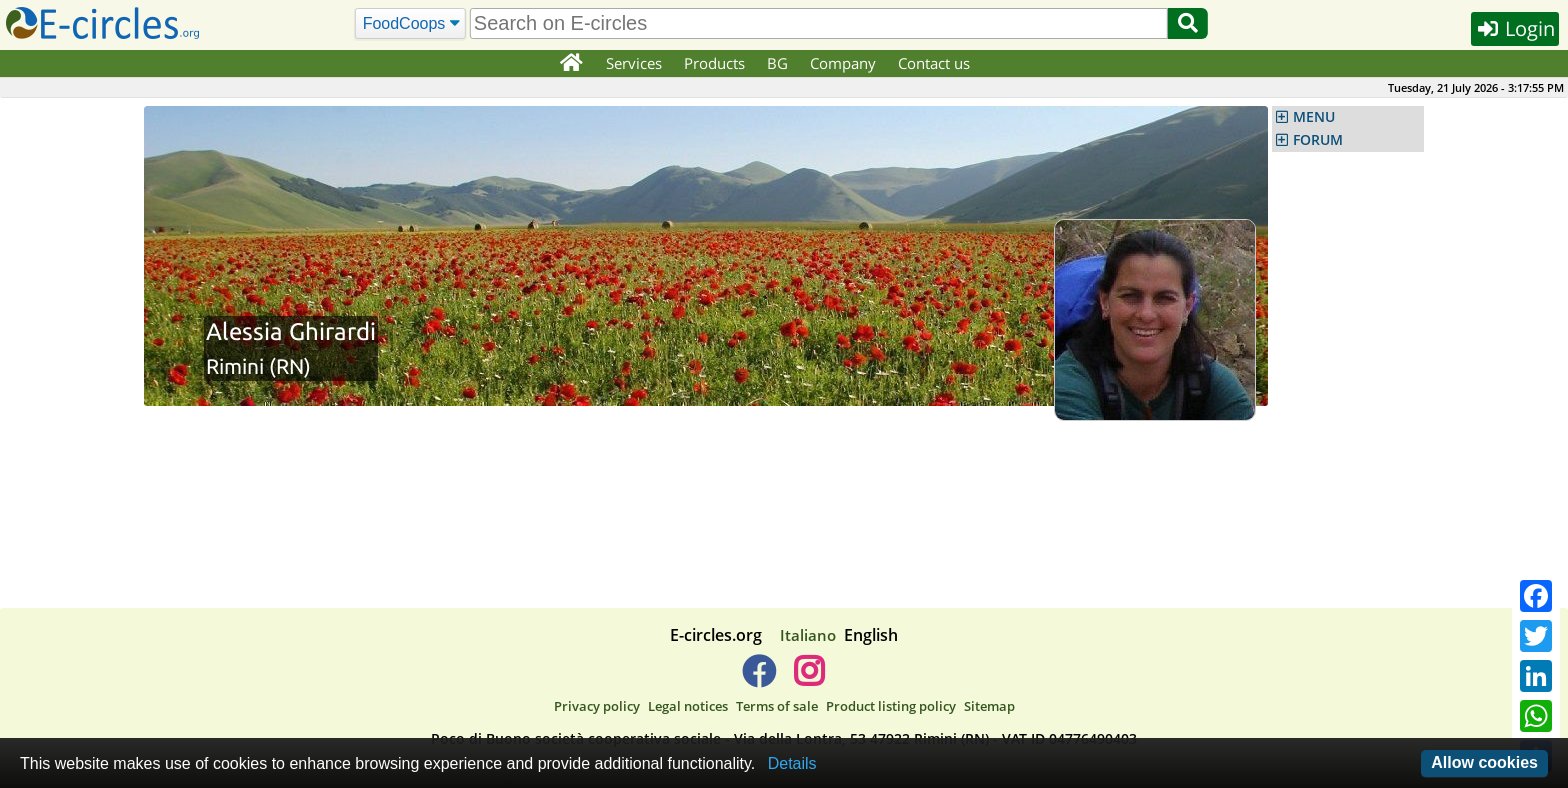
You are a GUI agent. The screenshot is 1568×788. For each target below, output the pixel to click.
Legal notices (688, 706)
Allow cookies (1484, 762)
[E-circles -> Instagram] (808, 679)
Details (792, 763)
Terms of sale (777, 706)
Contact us (934, 63)
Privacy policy (597, 706)
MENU (1314, 117)
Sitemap (989, 706)
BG (777, 63)
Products (714, 63)
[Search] (410, 24)
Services (634, 63)
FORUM (1318, 140)
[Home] (570, 64)
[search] (819, 23)
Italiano (808, 635)
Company (843, 63)
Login (1515, 28)
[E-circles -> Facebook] (758, 679)
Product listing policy (891, 706)
